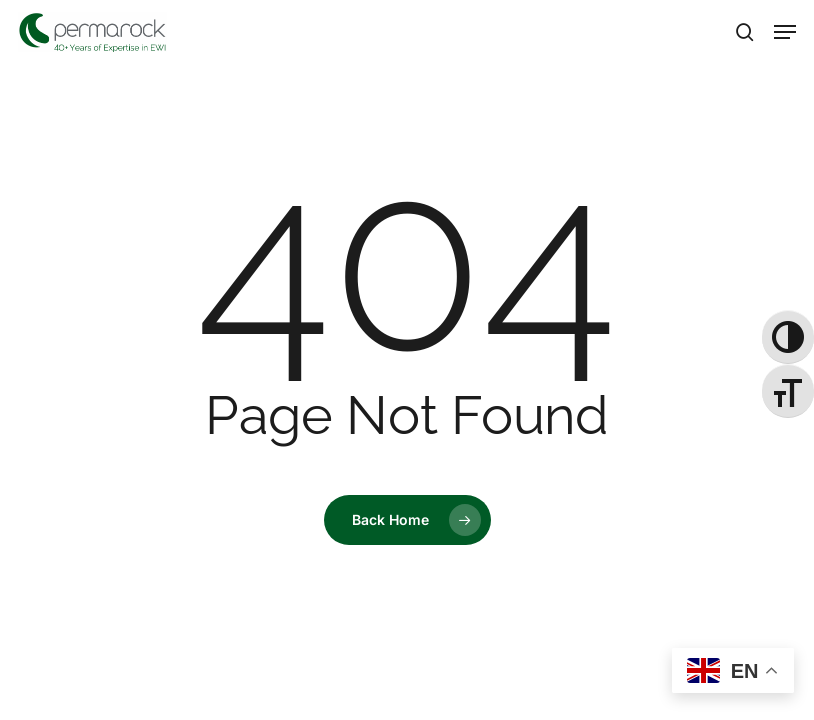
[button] (785, 32)
